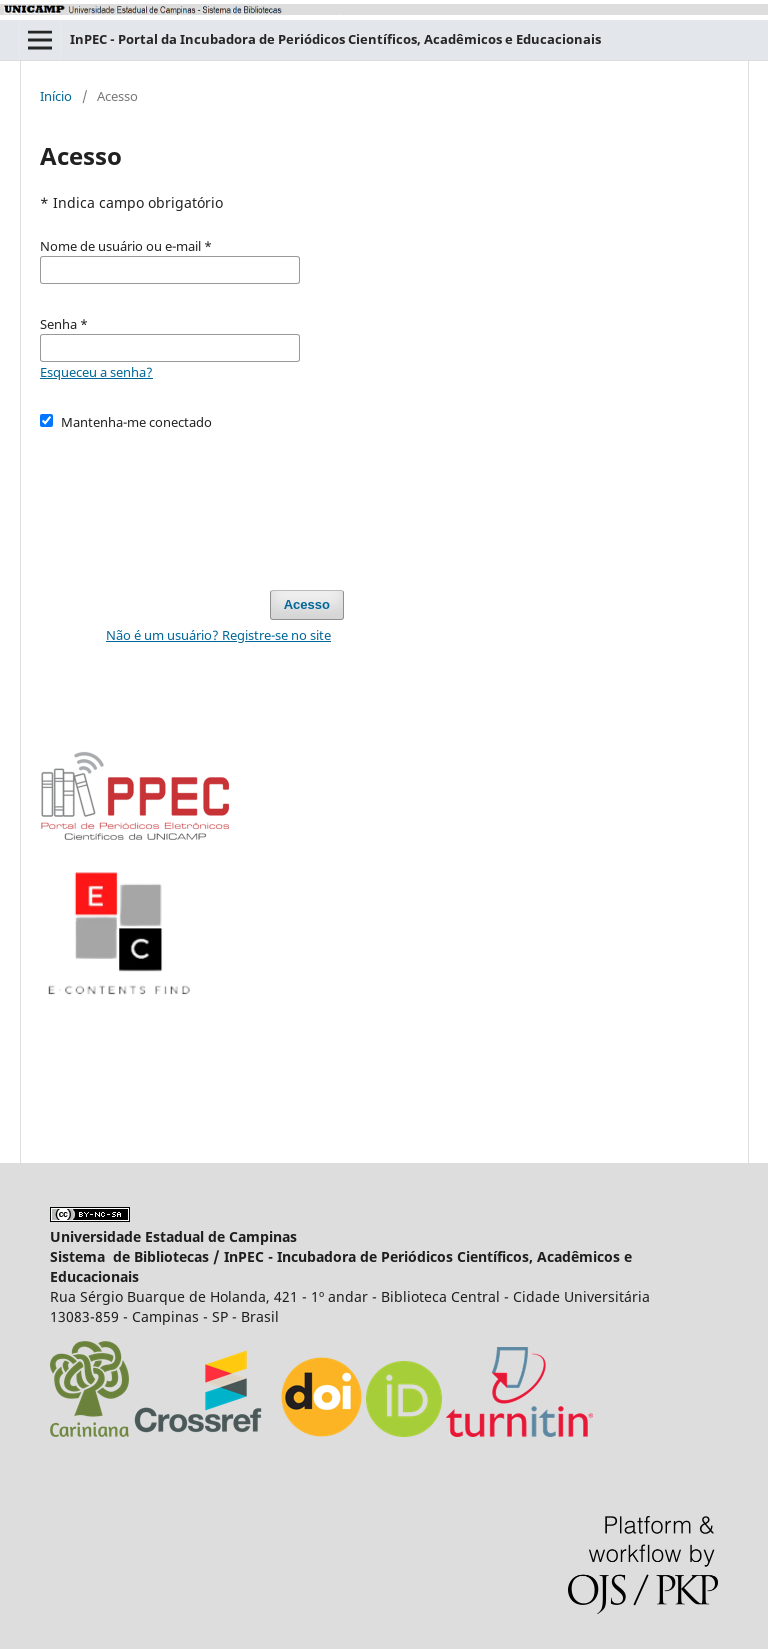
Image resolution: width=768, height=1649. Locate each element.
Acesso (307, 604)
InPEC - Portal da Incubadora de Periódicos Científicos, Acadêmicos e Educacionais (335, 39)
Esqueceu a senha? (96, 372)
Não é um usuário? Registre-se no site (218, 635)
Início (56, 96)
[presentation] (192, 501)
